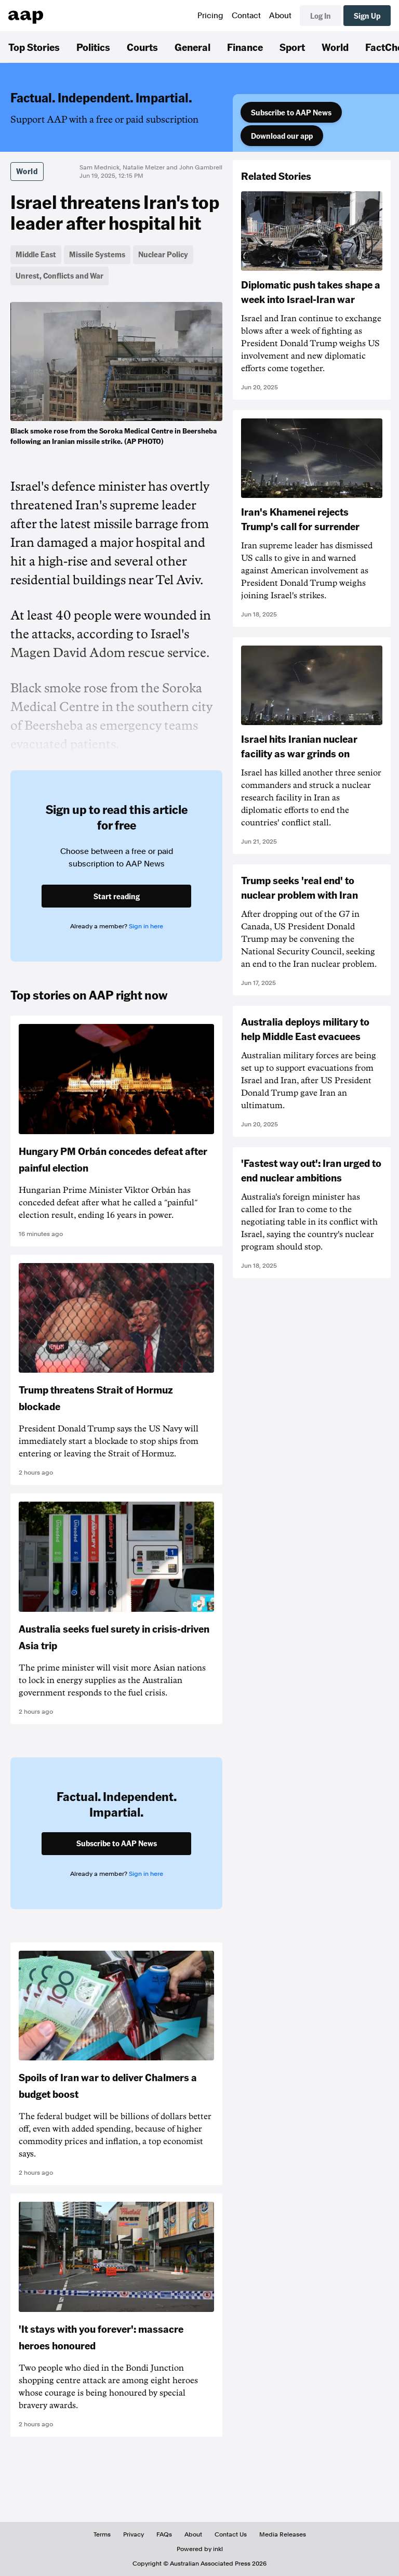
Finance (245, 47)
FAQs (164, 2534)
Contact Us (231, 2534)
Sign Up (367, 15)
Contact (246, 15)
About (280, 15)
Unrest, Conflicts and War (59, 275)
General (192, 47)
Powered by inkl (200, 2549)
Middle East (36, 254)
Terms (102, 2534)
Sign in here (146, 926)
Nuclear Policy (163, 254)
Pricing (210, 15)
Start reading (117, 896)
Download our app (282, 135)
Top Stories (34, 47)
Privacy (133, 2534)
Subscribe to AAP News (291, 112)
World (335, 47)
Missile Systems (97, 254)
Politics (93, 47)
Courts (142, 47)
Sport (292, 47)
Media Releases (282, 2534)
